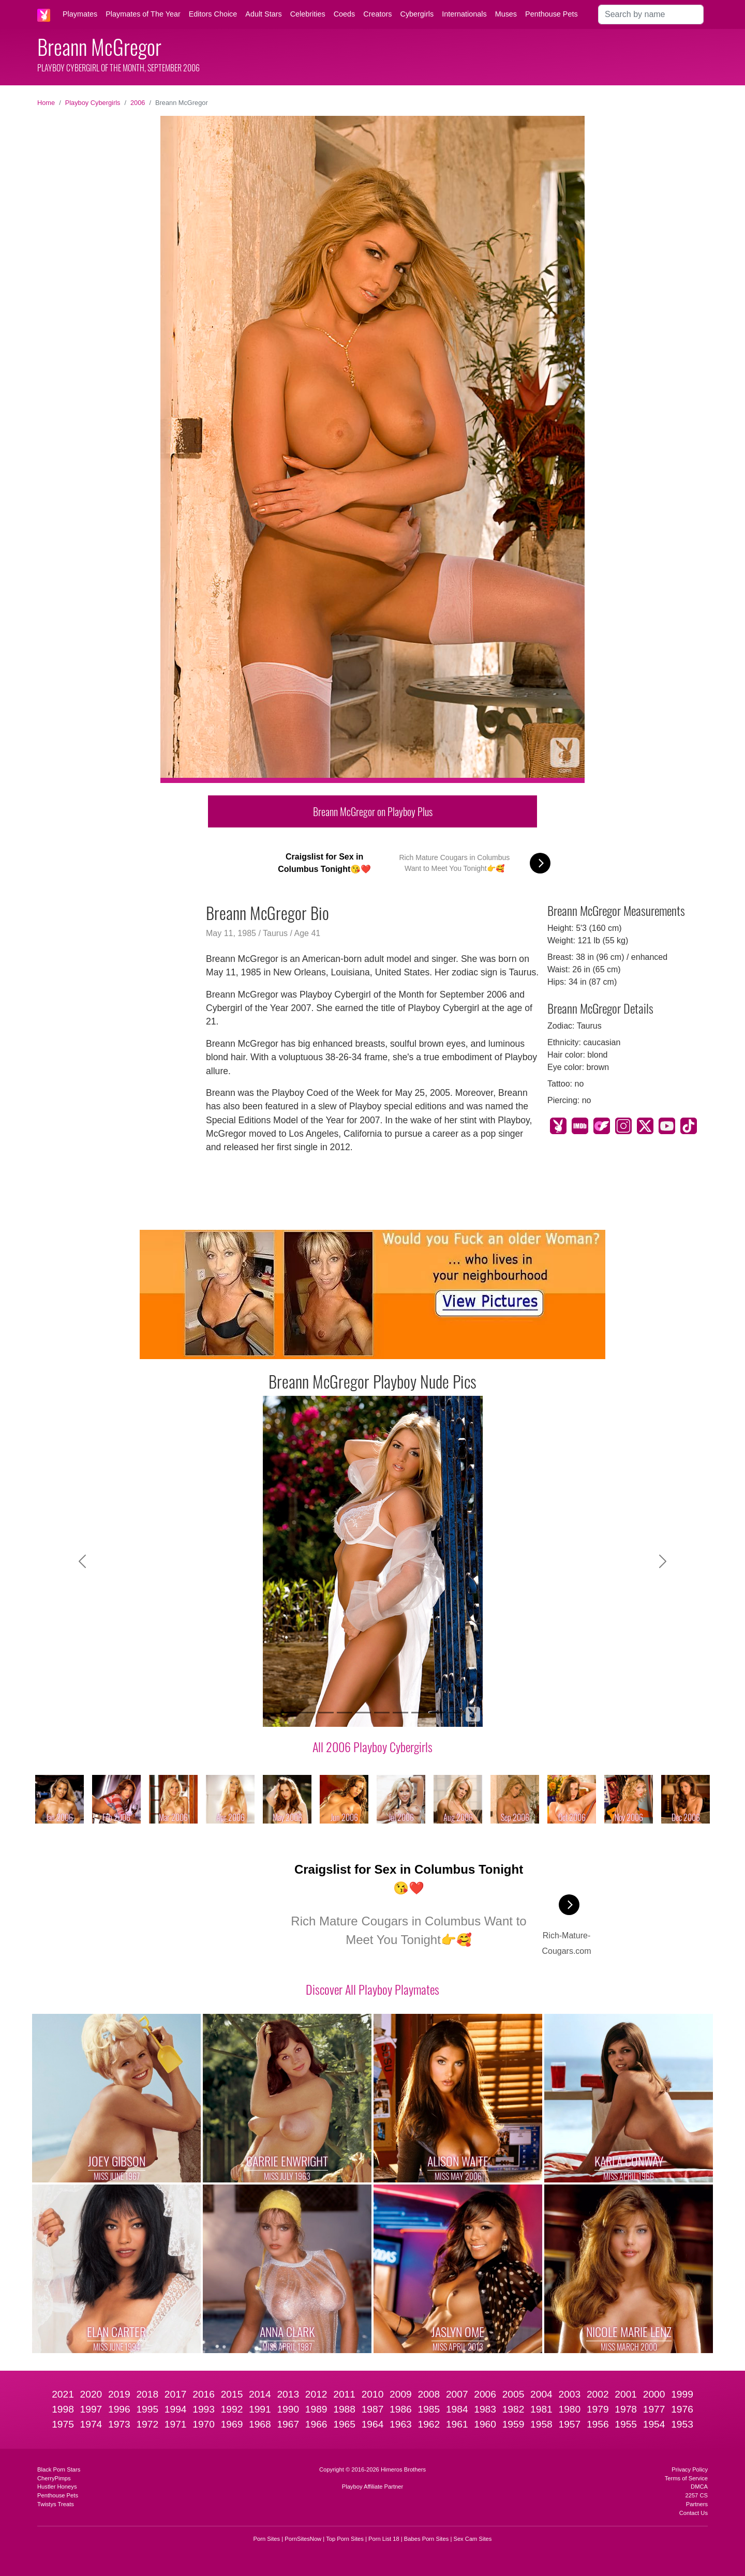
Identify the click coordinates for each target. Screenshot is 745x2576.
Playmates (80, 14)
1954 (654, 2424)
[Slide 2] (307, 1713)
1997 (91, 2409)
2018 (147, 2394)
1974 (91, 2424)
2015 (232, 2394)
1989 (316, 2409)
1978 (626, 2409)
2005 (513, 2394)
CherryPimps (54, 2478)
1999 (682, 2394)
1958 (541, 2424)
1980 (570, 2409)
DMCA (699, 2486)
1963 (401, 2424)
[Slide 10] (456, 1713)
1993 (203, 2409)
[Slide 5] (363, 1713)
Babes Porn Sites (426, 2539)
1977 (654, 2409)
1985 (429, 2409)
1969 (232, 2424)
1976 (682, 2409)
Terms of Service (686, 2478)
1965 (344, 2424)
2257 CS (696, 2495)
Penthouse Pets (551, 14)
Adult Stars (263, 14)
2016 (203, 2394)
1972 (147, 2424)
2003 (570, 2394)
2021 (63, 2394)
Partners (697, 2504)
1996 (119, 2409)
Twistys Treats (55, 2504)
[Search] (651, 14)
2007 (457, 2394)
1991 (260, 2409)
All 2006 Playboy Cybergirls (372, 1746)
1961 (457, 2424)
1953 (682, 2424)
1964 (373, 2424)
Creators (377, 14)
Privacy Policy (690, 2469)
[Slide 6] (382, 1713)
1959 (513, 2424)
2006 (137, 103)
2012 (316, 2394)
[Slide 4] (344, 1713)
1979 (598, 2409)
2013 (288, 2394)
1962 (429, 2424)
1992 (232, 2409)
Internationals (464, 14)
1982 (513, 2409)
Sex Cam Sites (472, 2539)
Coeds (344, 14)
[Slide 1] (288, 1713)
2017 (176, 2394)
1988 (344, 2409)
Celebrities (307, 14)
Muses (506, 14)
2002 (598, 2394)
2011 (344, 2394)
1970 (203, 2424)
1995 (147, 2409)
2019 (119, 2394)
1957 (570, 2424)
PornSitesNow (303, 2539)
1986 (401, 2409)
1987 (373, 2409)
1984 (457, 2409)
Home (46, 103)
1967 (288, 2424)
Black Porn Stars (58, 2469)
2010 (373, 2394)
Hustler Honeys (57, 2486)
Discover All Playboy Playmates (372, 1989)
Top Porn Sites (345, 2539)
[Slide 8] (419, 1713)
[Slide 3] (326, 1713)
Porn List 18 (383, 2539)
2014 (260, 2394)
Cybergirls (417, 14)
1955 (626, 2424)
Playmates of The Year (143, 14)
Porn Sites (267, 2539)
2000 (654, 2394)
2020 (91, 2394)
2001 (626, 2394)
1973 (119, 2424)
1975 (63, 2424)
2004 (541, 2394)
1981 (541, 2409)
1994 (176, 2409)
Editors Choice (213, 14)
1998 (63, 2409)
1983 (485, 2409)
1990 (288, 2409)
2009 (401, 2394)
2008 (429, 2394)
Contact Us (693, 2513)
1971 (176, 2424)
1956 (598, 2424)
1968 (260, 2424)
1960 (485, 2424)
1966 (316, 2424)
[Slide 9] (437, 1713)
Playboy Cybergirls (93, 103)
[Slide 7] (400, 1713)
